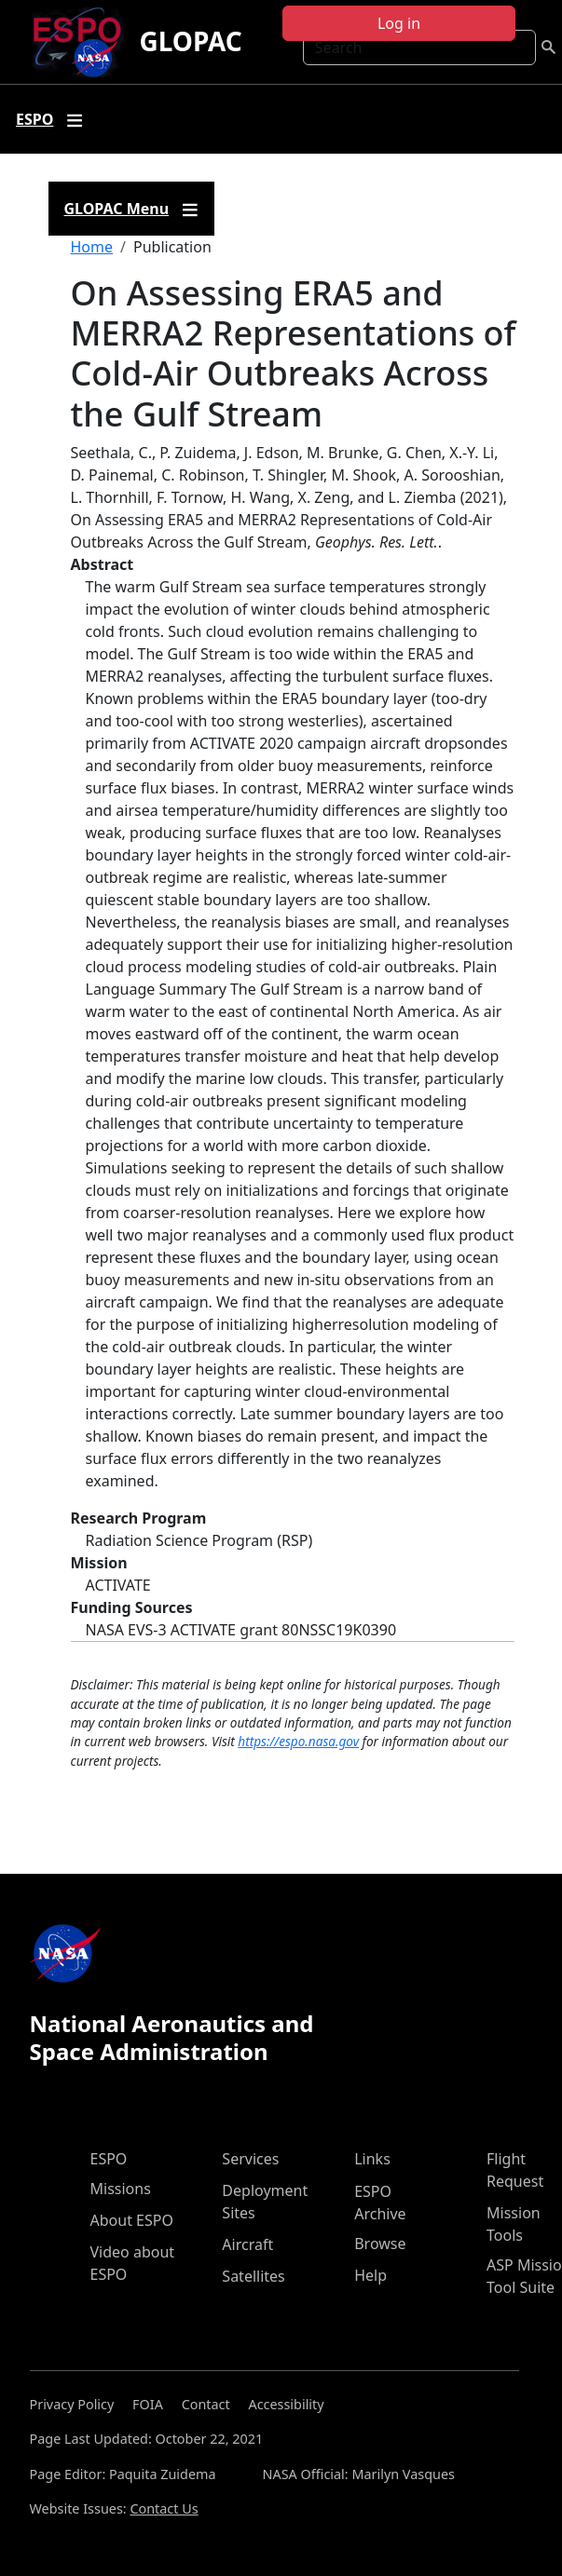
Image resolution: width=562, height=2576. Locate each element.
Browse (379, 2243)
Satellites (253, 2276)
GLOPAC (190, 41)
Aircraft (247, 2244)
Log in (398, 23)
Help (370, 2275)
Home (92, 247)
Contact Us (164, 2508)
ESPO (109, 2159)
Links (372, 2159)
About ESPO (131, 2220)
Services (250, 2159)
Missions (120, 2188)
